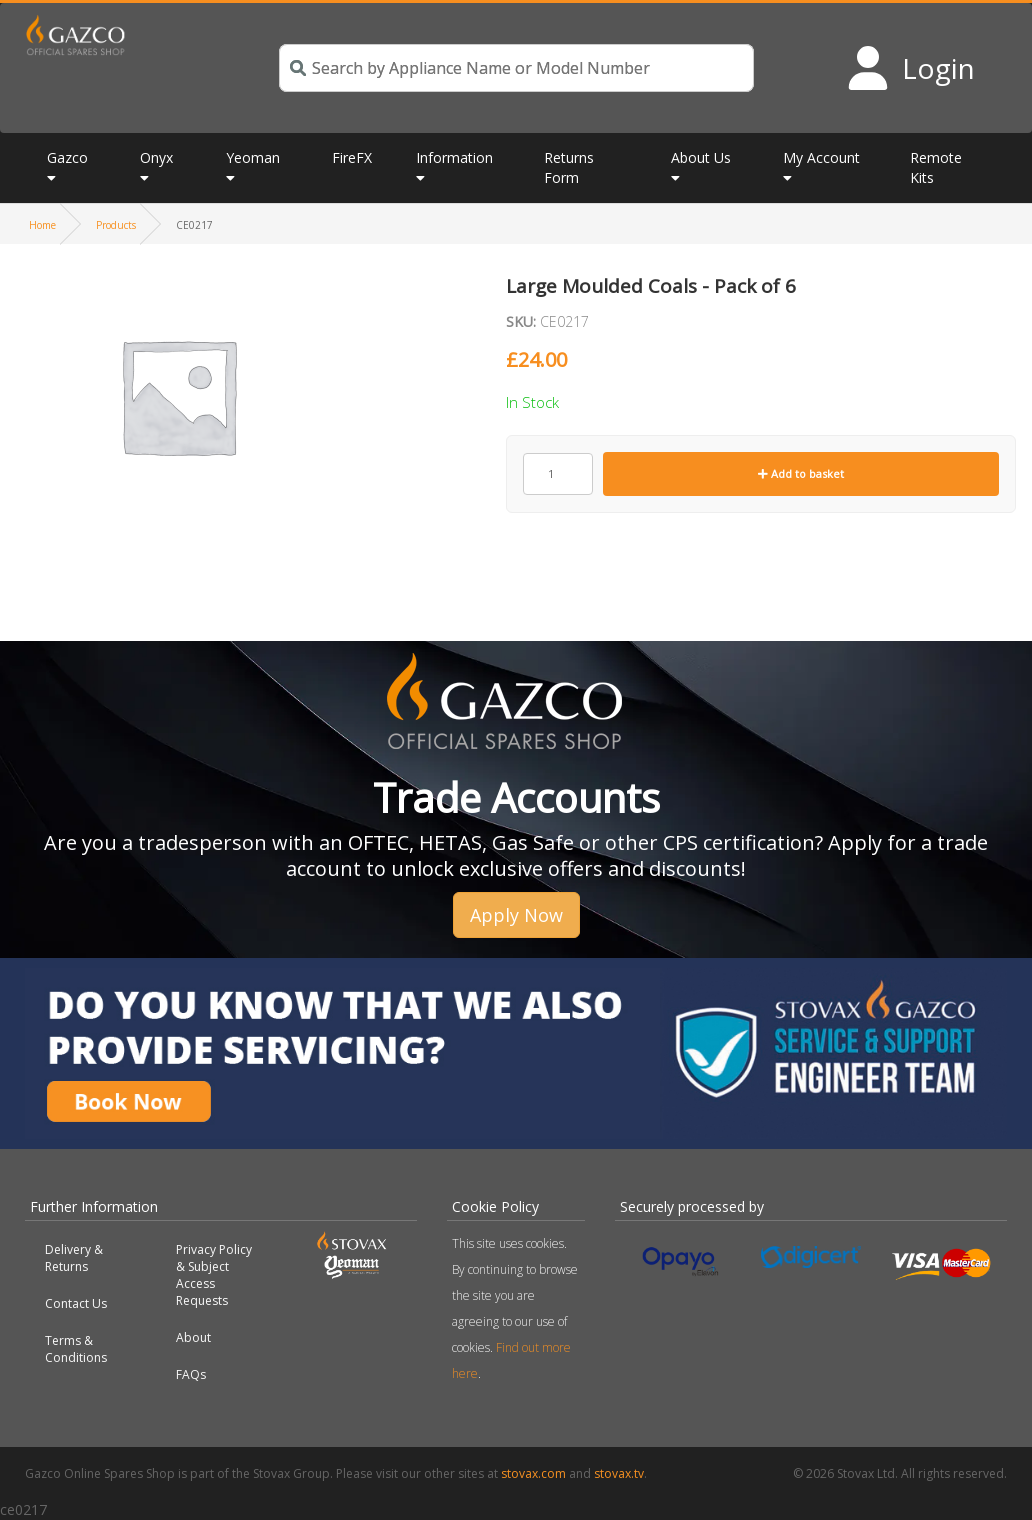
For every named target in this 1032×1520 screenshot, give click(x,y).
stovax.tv (619, 1473)
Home (42, 225)
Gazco (67, 157)
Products (116, 225)
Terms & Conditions (76, 1349)
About (193, 1337)
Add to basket (801, 473)
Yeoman (253, 157)
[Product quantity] (558, 474)
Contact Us (76, 1303)
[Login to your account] (910, 68)
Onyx (156, 157)
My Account (821, 157)
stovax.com (533, 1473)
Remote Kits (936, 167)
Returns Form (569, 167)
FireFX (352, 157)
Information (454, 157)
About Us (701, 157)
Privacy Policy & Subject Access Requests (214, 1275)
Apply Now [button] (516, 915)
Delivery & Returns (74, 1258)
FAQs (191, 1374)
